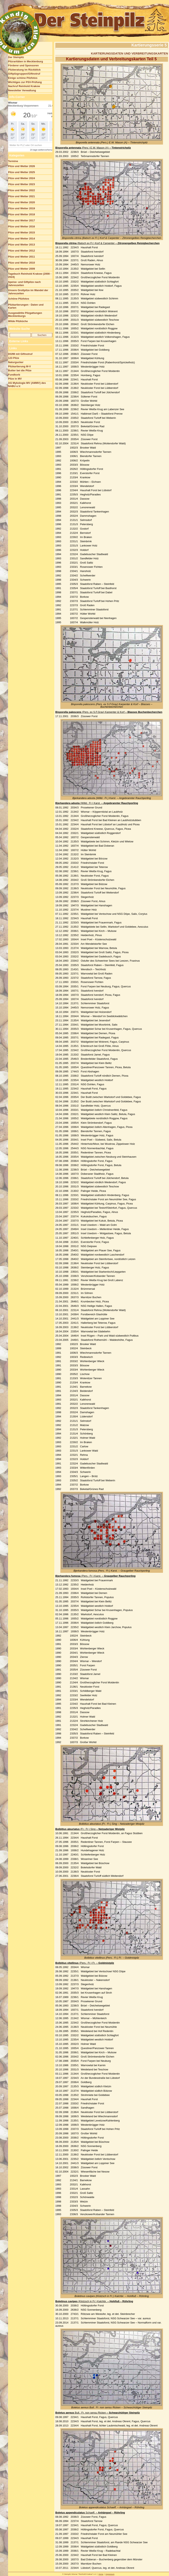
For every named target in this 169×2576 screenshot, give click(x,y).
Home (100, 2574)
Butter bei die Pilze (19, 370)
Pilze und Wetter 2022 (21, 190)
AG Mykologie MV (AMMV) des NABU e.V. (27, 384)
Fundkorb (14, 374)
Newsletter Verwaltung (22, 90)
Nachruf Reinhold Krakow (24, 86)
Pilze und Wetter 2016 (21, 226)
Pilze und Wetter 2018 (21, 214)
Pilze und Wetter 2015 (21, 232)
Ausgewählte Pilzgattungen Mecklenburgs (25, 314)
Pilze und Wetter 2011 (21, 256)
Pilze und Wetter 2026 (21, 166)
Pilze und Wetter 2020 (21, 202)
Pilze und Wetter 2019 (21, 208)
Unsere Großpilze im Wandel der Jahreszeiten (28, 292)
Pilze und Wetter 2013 (21, 244)
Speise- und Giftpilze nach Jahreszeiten (24, 283)
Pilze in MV (15, 378)
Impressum (109, 2574)
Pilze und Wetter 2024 (21, 178)
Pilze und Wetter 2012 (21, 250)
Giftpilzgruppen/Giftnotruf (24, 73)
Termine (13, 161)
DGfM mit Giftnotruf (20, 353)
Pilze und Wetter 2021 (21, 196)
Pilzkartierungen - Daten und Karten (25, 306)
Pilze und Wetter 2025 (21, 172)
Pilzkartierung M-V (19, 366)
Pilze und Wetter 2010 (21, 262)
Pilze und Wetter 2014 (21, 238)
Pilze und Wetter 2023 (21, 184)
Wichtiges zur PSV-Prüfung (25, 82)
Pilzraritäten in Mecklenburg (25, 61)
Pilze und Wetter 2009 (21, 268)
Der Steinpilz (16, 57)
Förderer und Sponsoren (23, 65)
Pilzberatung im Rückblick (24, 69)
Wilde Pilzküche (18, 321)
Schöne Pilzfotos (18, 298)
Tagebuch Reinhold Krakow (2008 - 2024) (29, 275)
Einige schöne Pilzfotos (22, 77)
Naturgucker (16, 362)
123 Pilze (13, 357)
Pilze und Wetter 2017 (21, 220)
